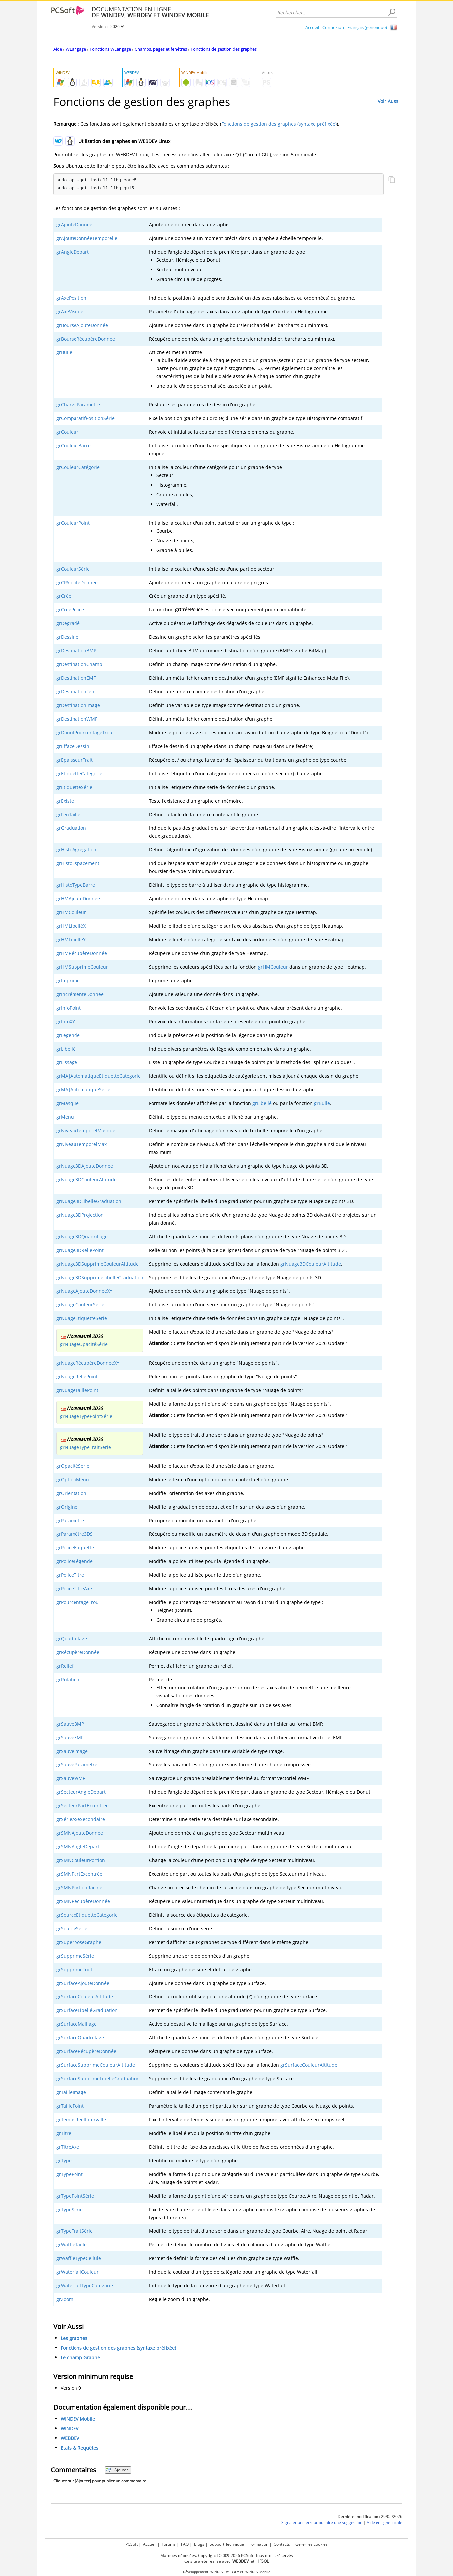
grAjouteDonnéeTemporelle (86, 238)
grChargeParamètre (78, 404)
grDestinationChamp (79, 664)
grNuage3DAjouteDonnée (84, 1166)
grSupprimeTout (74, 1969)
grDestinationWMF (76, 719)
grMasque (67, 1103)
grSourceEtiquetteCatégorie (87, 1915)
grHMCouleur (71, 912)
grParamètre (70, 1520)
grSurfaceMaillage (76, 2024)
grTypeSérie (69, 2209)
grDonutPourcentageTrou (84, 732)
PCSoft (131, 2544)
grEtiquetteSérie (74, 787)
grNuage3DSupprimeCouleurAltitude (97, 1264)
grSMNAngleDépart (77, 1846)
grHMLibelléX (71, 926)
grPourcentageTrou (77, 1602)
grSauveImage (72, 1751)
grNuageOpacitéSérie (84, 1344)
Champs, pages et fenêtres (161, 49)
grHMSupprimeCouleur (82, 967)
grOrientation (71, 1493)
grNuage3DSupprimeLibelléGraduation (99, 1277)
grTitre (63, 2133)
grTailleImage (71, 2092)
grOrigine (66, 1507)
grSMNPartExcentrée (79, 1874)
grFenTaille (68, 814)
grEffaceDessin (72, 746)
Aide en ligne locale (384, 2522)
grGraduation (71, 828)
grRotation (67, 1679)
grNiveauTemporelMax (81, 1144)
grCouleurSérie (73, 569)
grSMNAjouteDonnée (79, 1833)
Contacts (282, 2544)
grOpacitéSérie (72, 1466)
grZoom (64, 2299)
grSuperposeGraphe (78, 1942)
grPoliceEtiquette (75, 1547)
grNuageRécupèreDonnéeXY (87, 1363)
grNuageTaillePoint (77, 1390)
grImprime (68, 980)
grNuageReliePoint (77, 1376)
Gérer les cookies (311, 2544)
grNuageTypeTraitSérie (85, 1447)
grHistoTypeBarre (75, 885)
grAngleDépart (72, 252)
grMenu (65, 1117)
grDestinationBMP (76, 650)
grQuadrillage (71, 1638)
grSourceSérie (71, 1928)
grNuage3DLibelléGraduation (88, 1201)
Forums (169, 2544)
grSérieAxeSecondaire (80, 1819)
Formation (258, 2544)
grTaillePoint (70, 2106)
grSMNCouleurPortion (80, 1860)
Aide (57, 49)
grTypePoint (69, 2174)
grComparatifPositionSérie (85, 418)
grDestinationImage (78, 705)
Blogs (199, 2544)
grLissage (66, 1062)
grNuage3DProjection (80, 1215)
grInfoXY (65, 1021)
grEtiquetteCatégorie (79, 773)
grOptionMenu (72, 1479)
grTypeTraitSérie (74, 2231)
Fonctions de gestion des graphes (224, 49)
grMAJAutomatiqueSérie (83, 1089)
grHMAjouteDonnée (78, 898)
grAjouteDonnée (74, 224)
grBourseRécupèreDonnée (85, 339)
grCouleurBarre (73, 445)
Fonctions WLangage (110, 49)
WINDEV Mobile (78, 2419)
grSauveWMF (70, 1778)
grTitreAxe (67, 2147)
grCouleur (67, 432)
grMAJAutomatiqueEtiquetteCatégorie (98, 1076)
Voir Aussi (389, 101)
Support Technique (227, 2544)
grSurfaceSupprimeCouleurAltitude (95, 2065)
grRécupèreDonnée (77, 1652)
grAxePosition (71, 298)
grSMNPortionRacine (79, 1887)
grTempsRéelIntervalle (81, 2119)
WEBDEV (70, 2438)
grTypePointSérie (75, 2196)
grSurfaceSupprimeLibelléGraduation (98, 2078)
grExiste (65, 801)
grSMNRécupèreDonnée (83, 1901)
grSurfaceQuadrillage (80, 2037)
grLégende (68, 1035)
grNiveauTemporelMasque (85, 1130)
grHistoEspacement (77, 863)
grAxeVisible (69, 311)
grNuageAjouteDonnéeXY (84, 1291)
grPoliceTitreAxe (74, 1588)
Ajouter (117, 2470)
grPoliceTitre (70, 1575)
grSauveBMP (70, 1724)
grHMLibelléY (71, 939)
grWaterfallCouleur (77, 2272)
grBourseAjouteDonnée (82, 325)
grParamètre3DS (74, 1534)
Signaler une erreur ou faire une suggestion (321, 2522)
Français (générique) (367, 27)
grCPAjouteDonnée (77, 582)
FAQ (185, 2544)
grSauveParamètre (76, 1764)
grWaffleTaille (71, 2244)
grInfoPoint (68, 1008)
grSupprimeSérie (75, 1956)
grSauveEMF (69, 1737)
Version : (100, 26)
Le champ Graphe (80, 2357)
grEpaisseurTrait (74, 760)
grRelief (65, 1666)
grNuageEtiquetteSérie (81, 1318)
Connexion (333, 27)
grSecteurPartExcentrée (82, 1805)
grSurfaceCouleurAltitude (84, 1996)
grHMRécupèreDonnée (81, 953)
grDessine (67, 637)
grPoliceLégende (74, 1561)
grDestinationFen (75, 691)
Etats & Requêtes (79, 2448)
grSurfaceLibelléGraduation (87, 2010)
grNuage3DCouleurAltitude (86, 1179)
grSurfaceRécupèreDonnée (86, 2051)
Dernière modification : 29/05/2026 (370, 2516)
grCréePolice (70, 609)
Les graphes (74, 2338)
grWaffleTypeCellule (78, 2258)
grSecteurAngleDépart (81, 1792)
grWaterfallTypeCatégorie (84, 2285)
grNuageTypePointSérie (86, 1416)
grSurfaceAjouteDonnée (82, 1983)
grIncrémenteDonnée (80, 994)
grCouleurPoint (73, 523)
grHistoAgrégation (76, 849)
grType (64, 2160)
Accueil (312, 27)
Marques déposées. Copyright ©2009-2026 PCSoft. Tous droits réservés (226, 2555)
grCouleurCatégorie (78, 467)
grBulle (64, 352)
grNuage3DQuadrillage (82, 1236)
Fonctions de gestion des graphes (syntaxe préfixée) (279, 124)
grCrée (63, 596)
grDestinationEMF (76, 678)
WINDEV (69, 2428)
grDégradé (68, 623)
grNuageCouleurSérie (80, 1304)
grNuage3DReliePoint (80, 1250)
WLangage (76, 49)
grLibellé (66, 1049)
